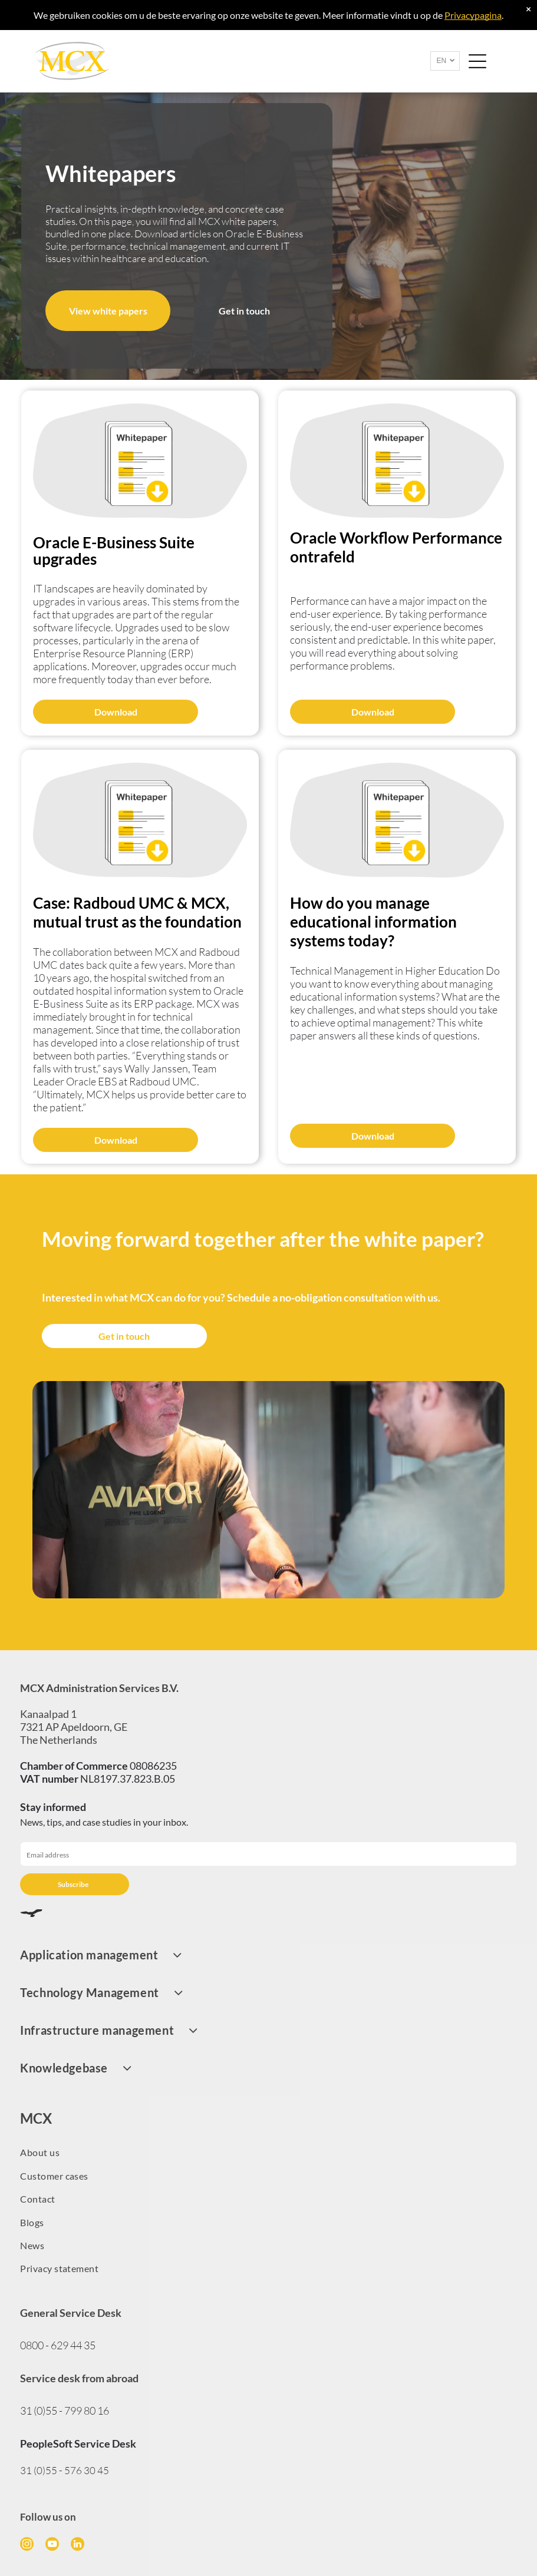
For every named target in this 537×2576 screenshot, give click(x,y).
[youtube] (52, 2545)
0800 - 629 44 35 (57, 2345)
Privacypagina (473, 15)
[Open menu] (477, 61)
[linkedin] (77, 2545)
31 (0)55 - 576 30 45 (64, 2470)
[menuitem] (268, 1954)
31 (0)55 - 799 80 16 (64, 2410)
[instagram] (27, 2545)
